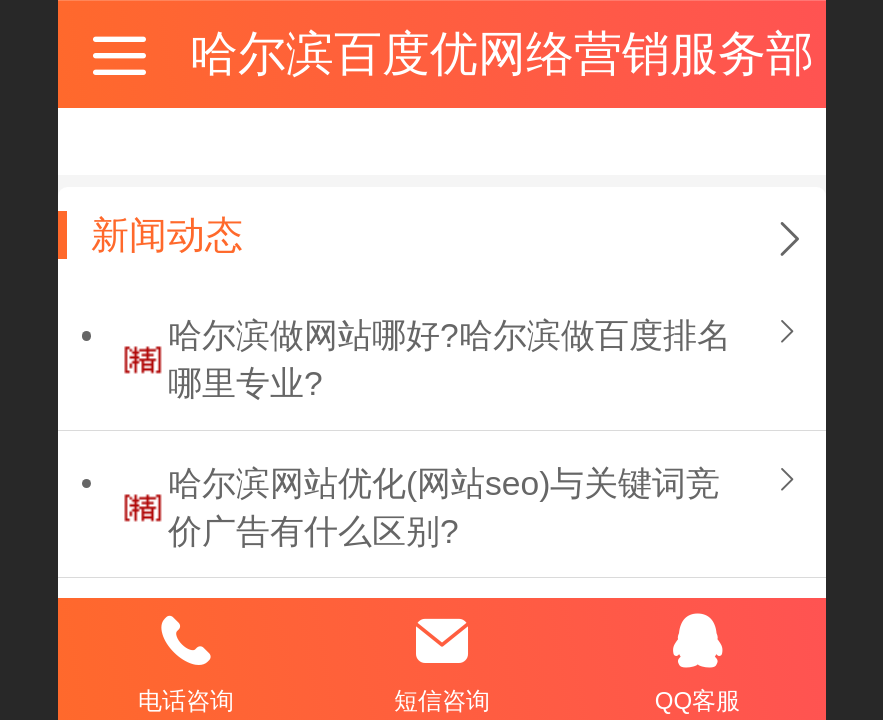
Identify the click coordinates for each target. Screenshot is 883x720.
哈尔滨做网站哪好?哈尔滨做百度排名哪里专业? (449, 359)
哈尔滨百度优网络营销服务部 (502, 53)
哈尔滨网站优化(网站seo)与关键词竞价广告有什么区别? (444, 507)
